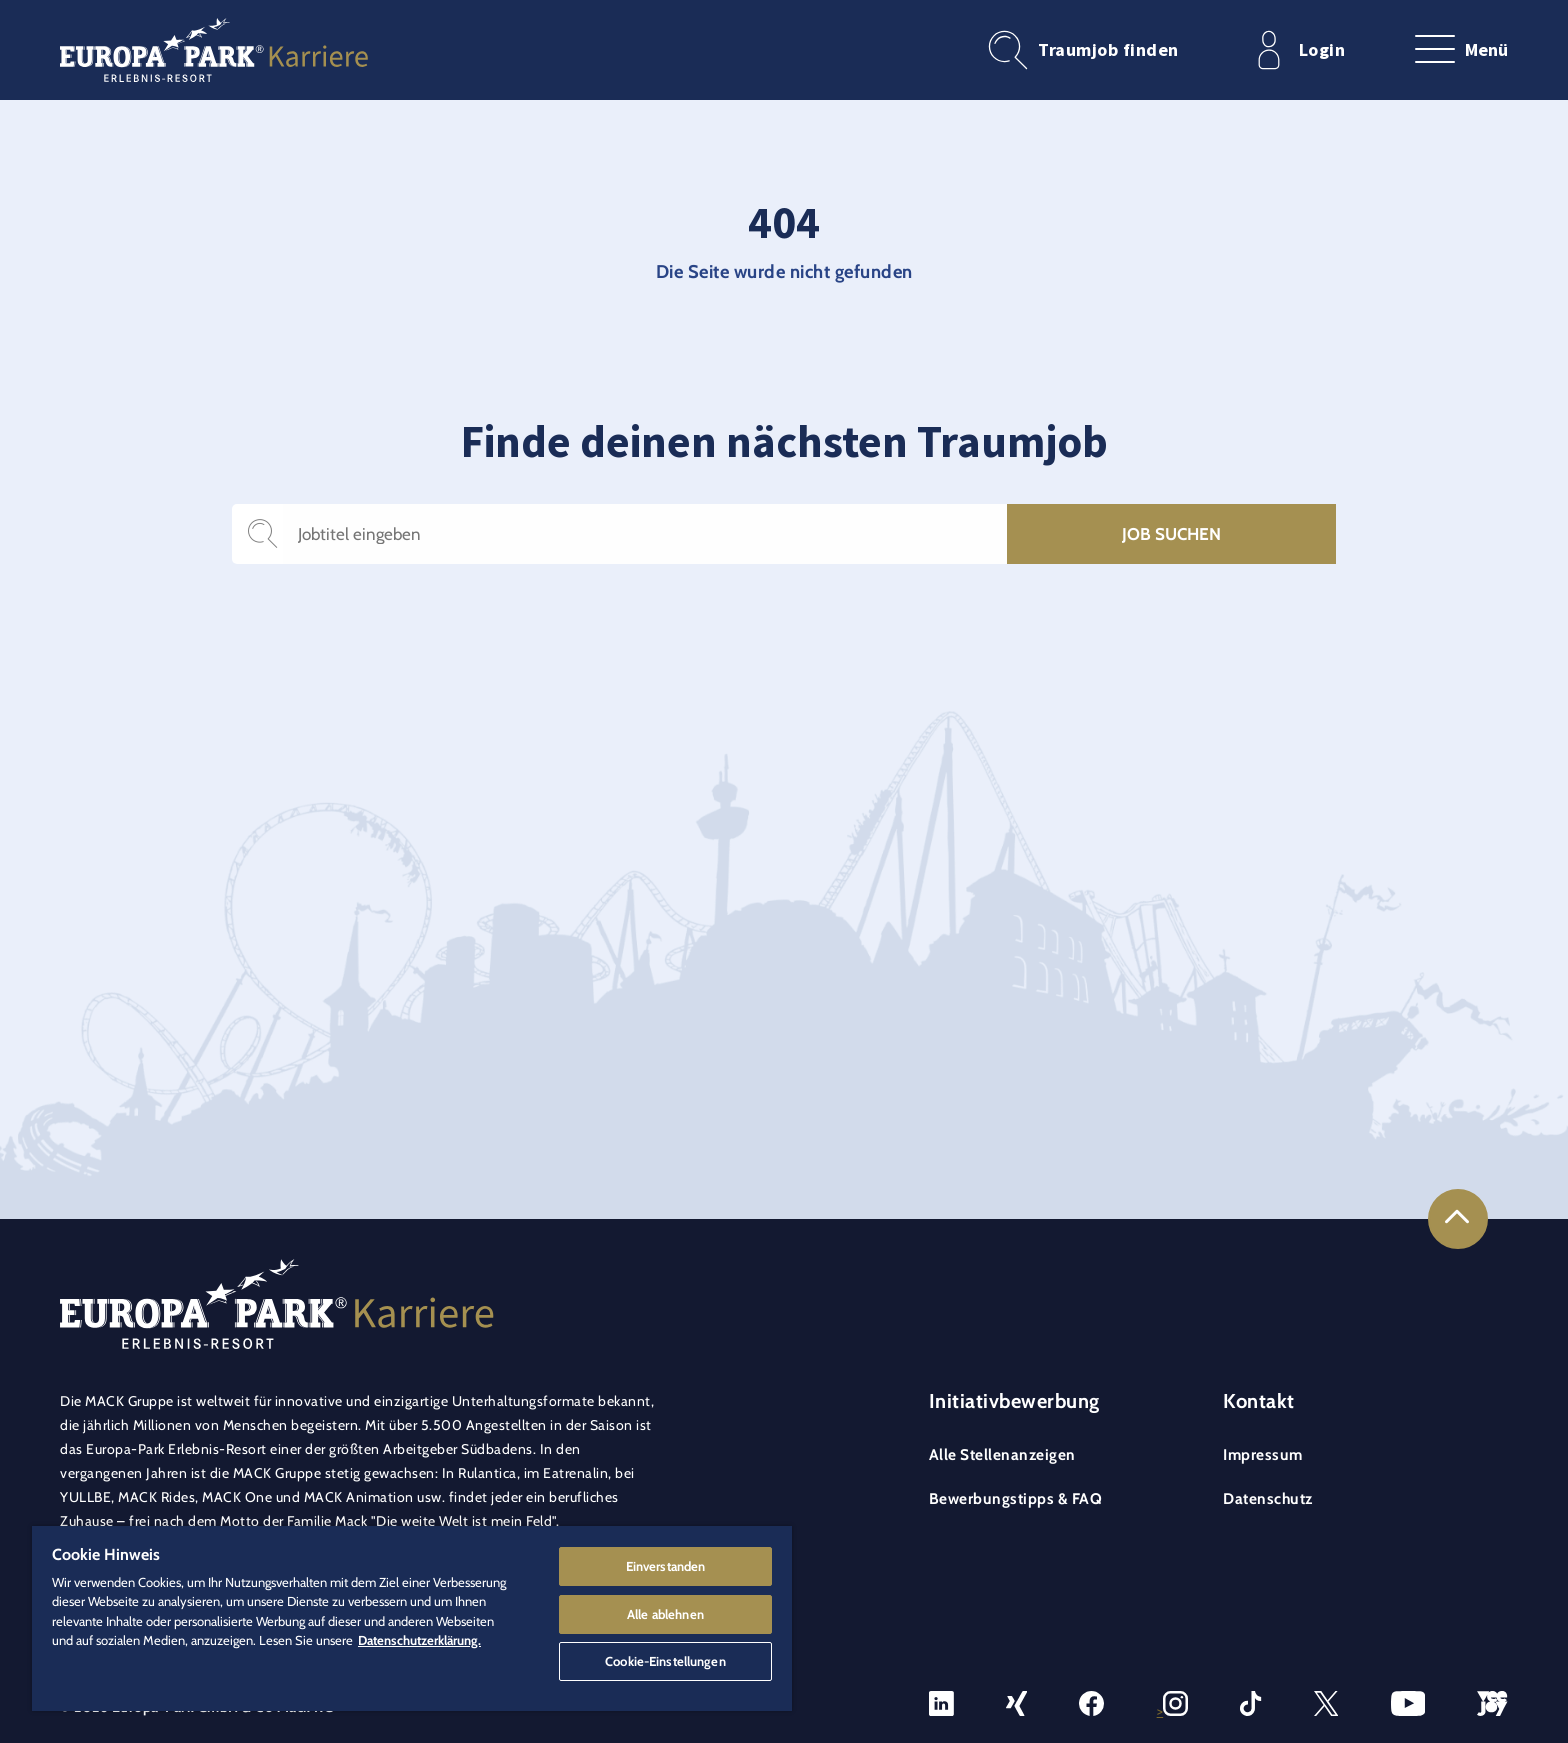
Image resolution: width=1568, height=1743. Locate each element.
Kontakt (1259, 1401)
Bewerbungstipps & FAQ (1016, 1498)
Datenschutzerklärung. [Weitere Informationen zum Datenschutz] (419, 1636)
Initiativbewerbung (1014, 1401)
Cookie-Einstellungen (665, 1659)
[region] (412, 1616)
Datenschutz (1268, 1498)
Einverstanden (666, 1561)
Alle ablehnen (665, 1610)
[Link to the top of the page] (1458, 1219)
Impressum (1263, 1454)
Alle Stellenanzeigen (1002, 1454)
